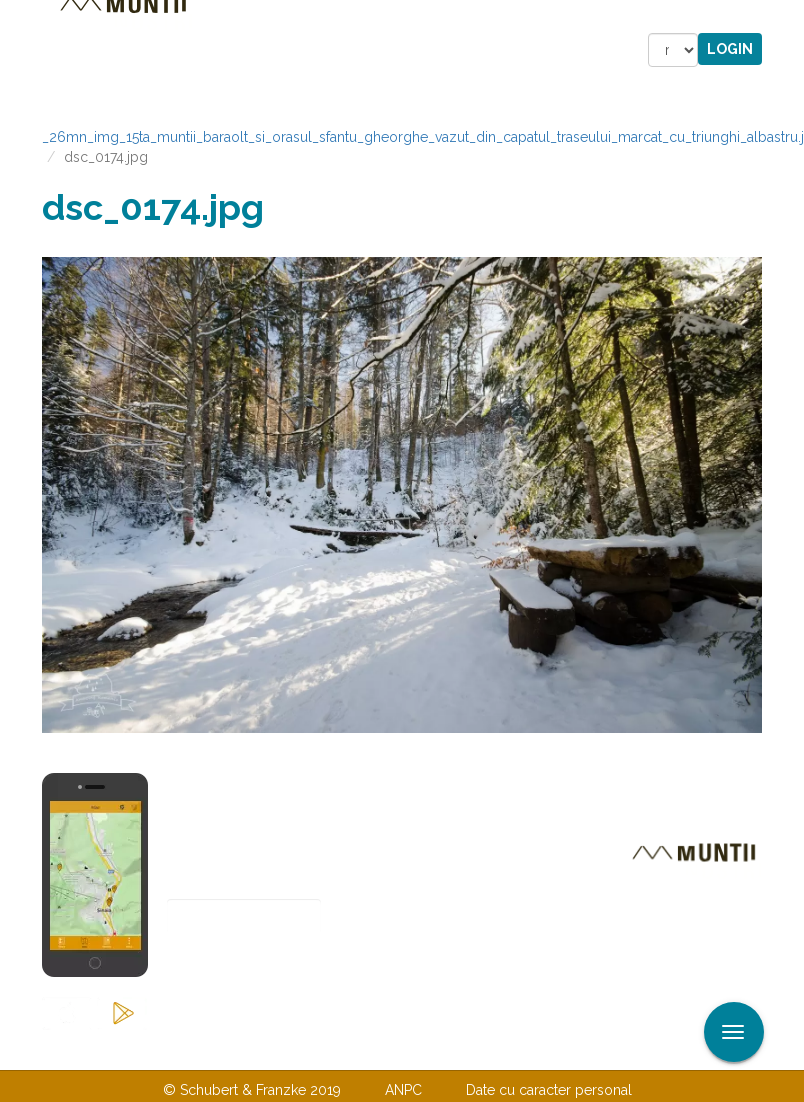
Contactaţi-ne (248, 1049)
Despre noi (371, 1049)
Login (730, 49)
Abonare (232, 965)
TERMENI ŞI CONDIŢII (520, 1049)
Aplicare (789, 18)
